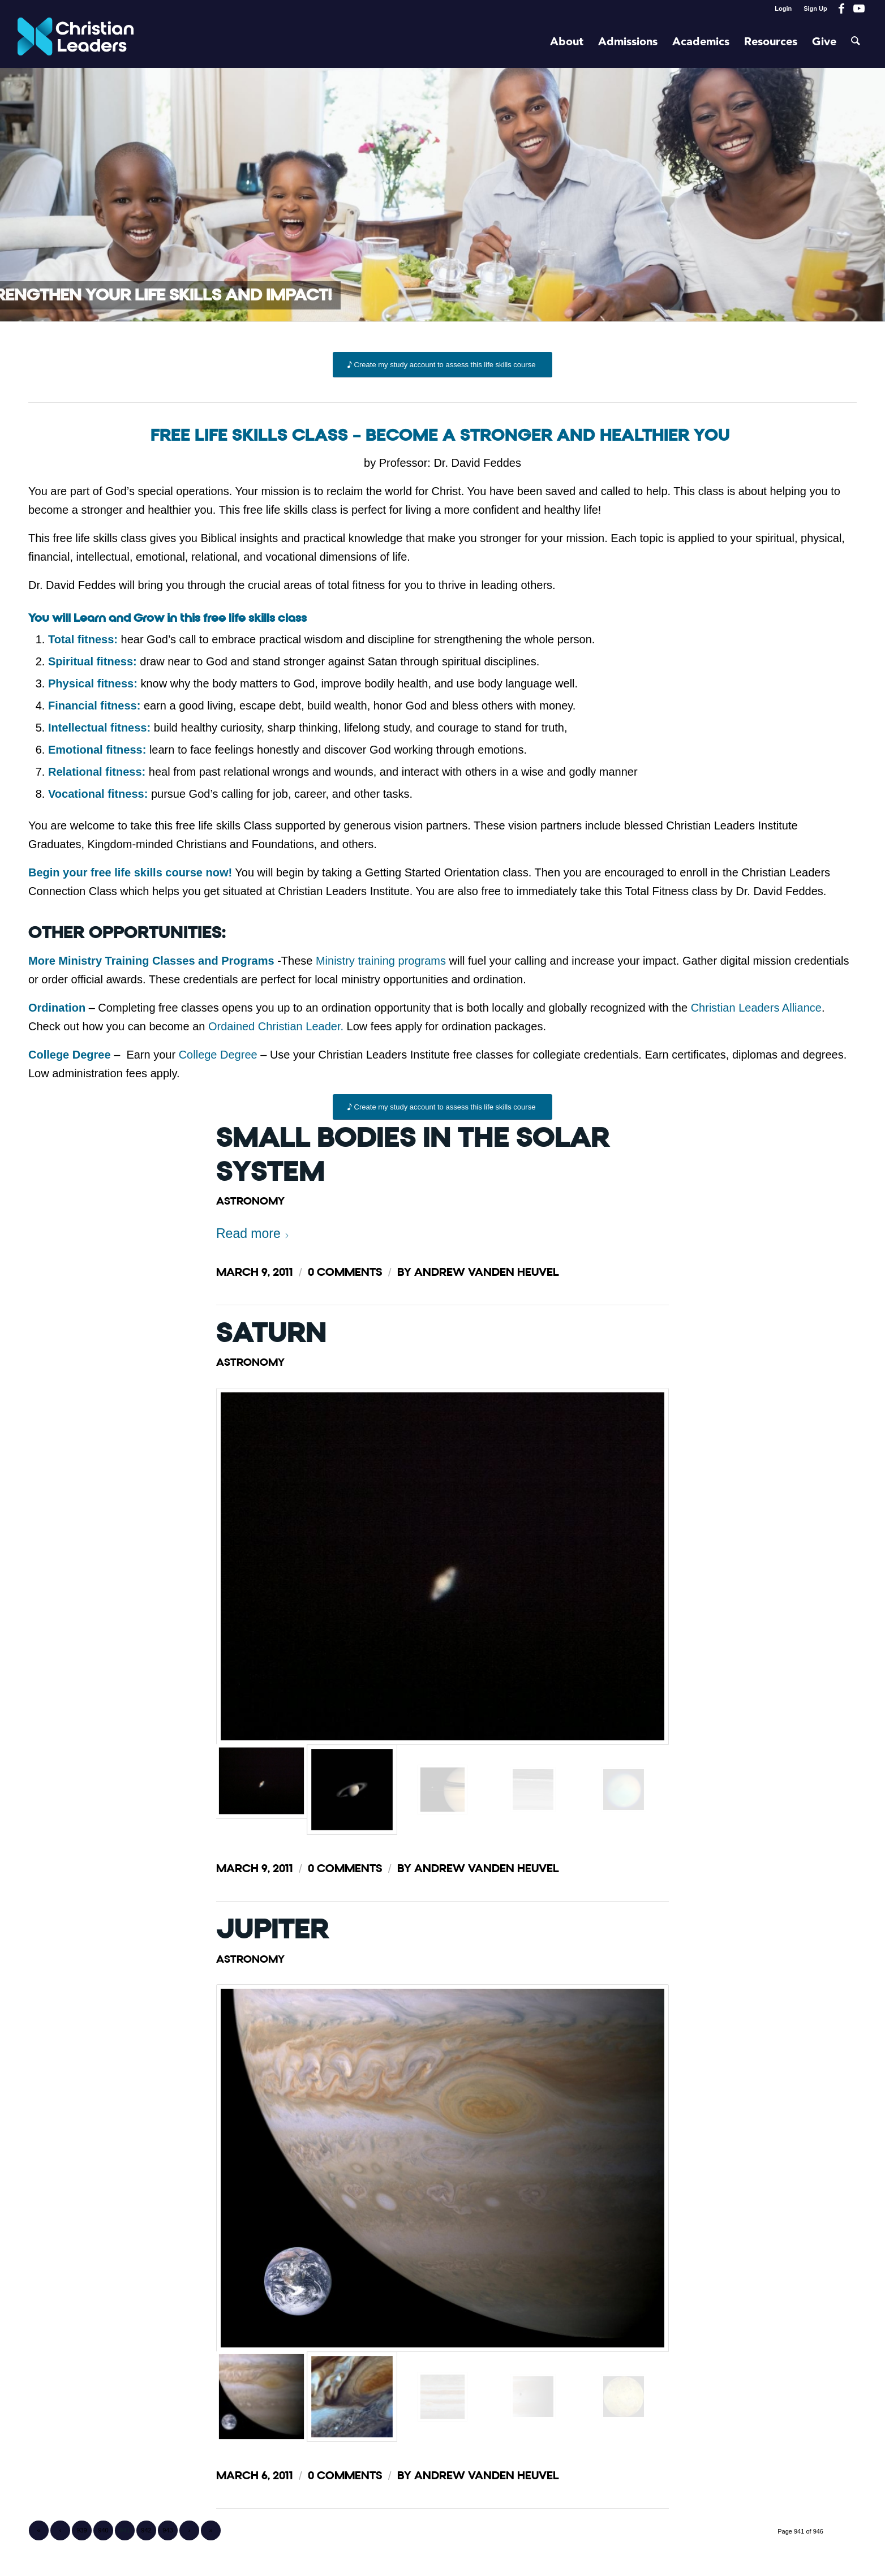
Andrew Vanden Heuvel (486, 1272)
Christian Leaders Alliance (756, 1007)
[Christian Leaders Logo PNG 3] (76, 42)
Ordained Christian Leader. (275, 1026)
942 (146, 2530)
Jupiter (272, 1929)
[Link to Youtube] (858, 8)
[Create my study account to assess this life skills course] (443, 364)
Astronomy (250, 1200)
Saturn (271, 1333)
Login (783, 8)
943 (167, 2530)
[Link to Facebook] (842, 8)
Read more (253, 1233)
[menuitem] (783, 8)
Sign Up (815, 8)
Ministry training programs (381, 960)
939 (81, 2530)
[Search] (855, 42)
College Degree (218, 1054)
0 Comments (345, 1272)
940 (103, 2530)
